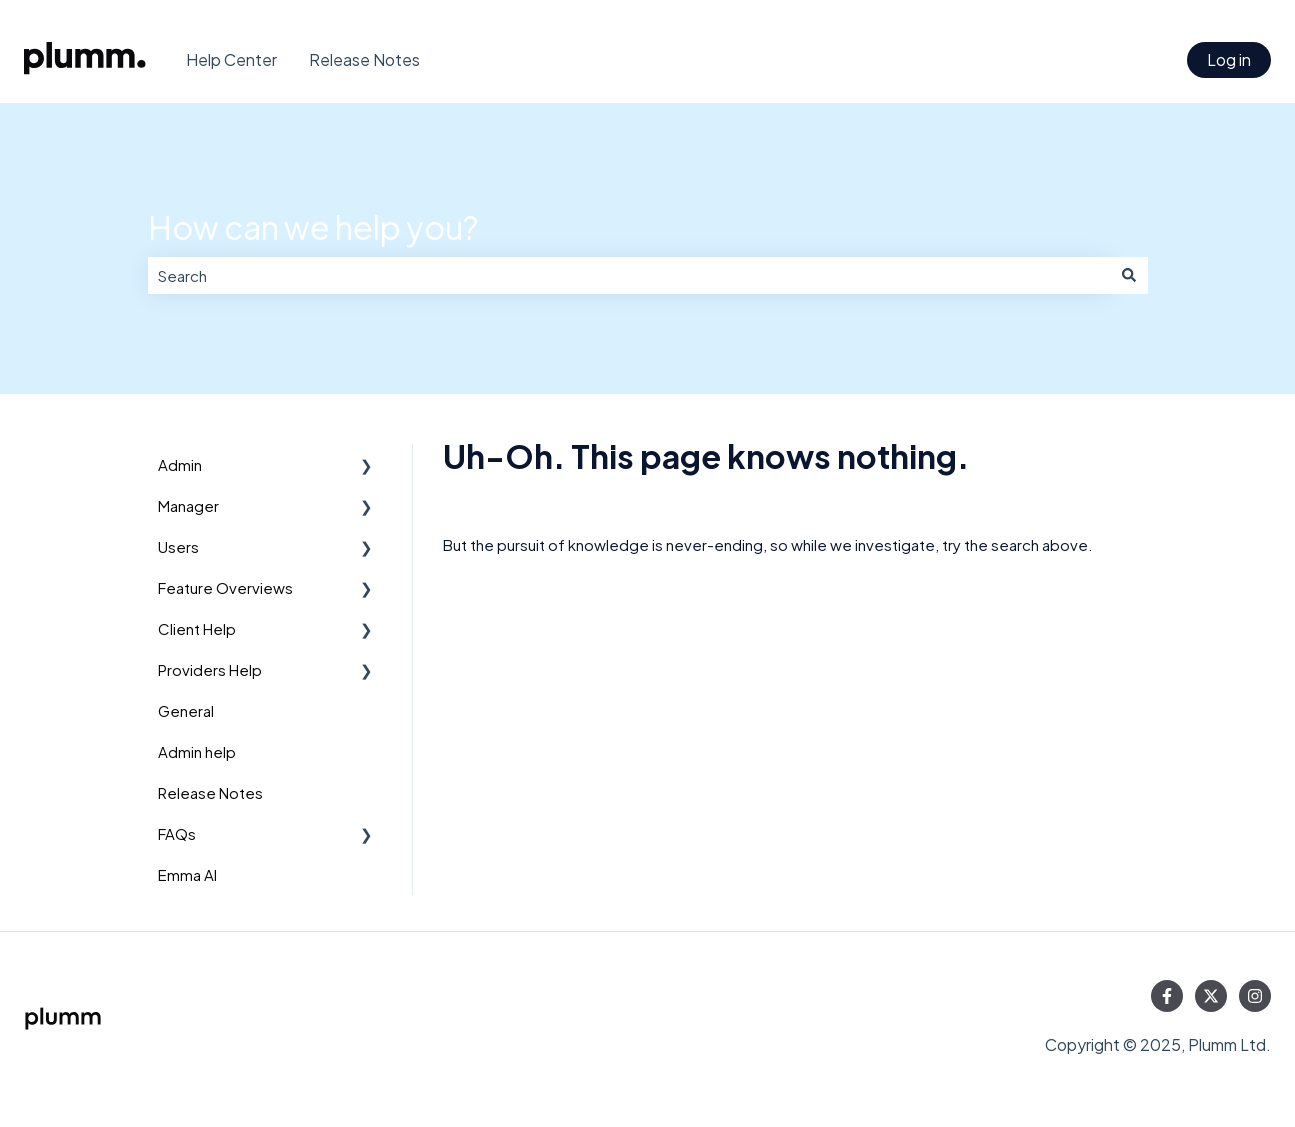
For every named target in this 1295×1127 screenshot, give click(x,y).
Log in (1229, 59)
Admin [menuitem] (180, 464)
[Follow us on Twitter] (1211, 996)
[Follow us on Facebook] (1167, 996)
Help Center (231, 59)
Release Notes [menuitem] (210, 792)
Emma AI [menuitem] (187, 874)
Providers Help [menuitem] (210, 669)
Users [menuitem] (178, 546)
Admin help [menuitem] (197, 751)
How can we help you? (313, 227)
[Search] (1129, 275)
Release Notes (364, 59)
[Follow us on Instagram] (1255, 996)
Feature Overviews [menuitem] (225, 587)
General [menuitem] (186, 710)
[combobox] (629, 275)
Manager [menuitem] (188, 505)
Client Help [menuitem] (197, 628)
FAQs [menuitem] (177, 833)
